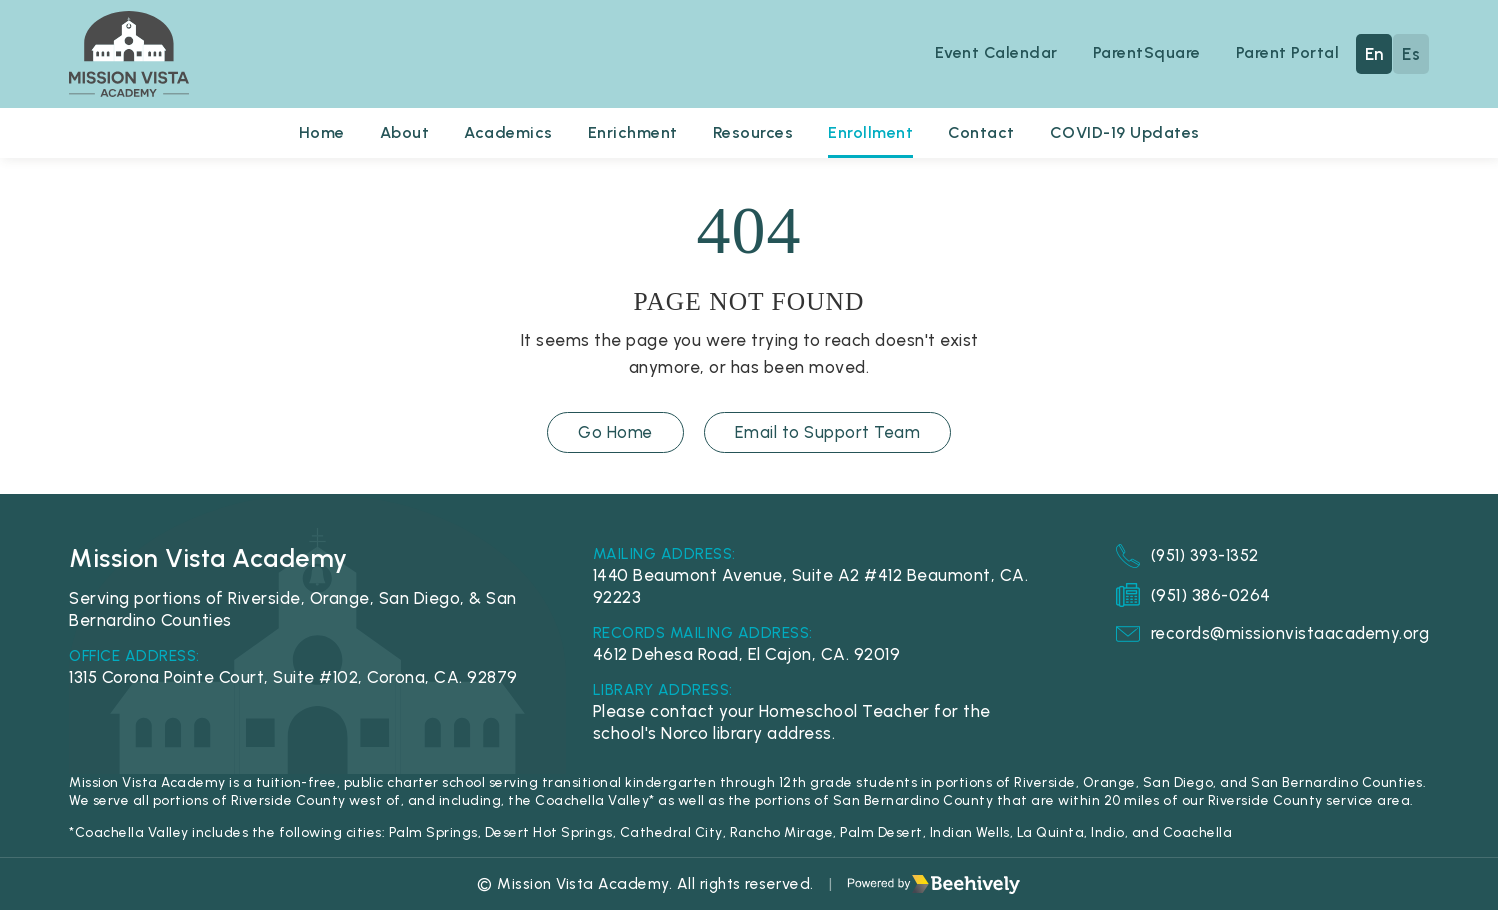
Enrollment (873, 133)
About (399, 133)
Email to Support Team (828, 433)
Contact (985, 133)
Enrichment (632, 133)
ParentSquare (1144, 53)
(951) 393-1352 (1187, 556)
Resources (754, 133)
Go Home (615, 433)
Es (1411, 54)
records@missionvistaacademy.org (1271, 634)
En (1374, 54)
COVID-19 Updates (1131, 133)
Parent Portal (1287, 53)
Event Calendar (991, 53)
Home (314, 133)
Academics (505, 133)
